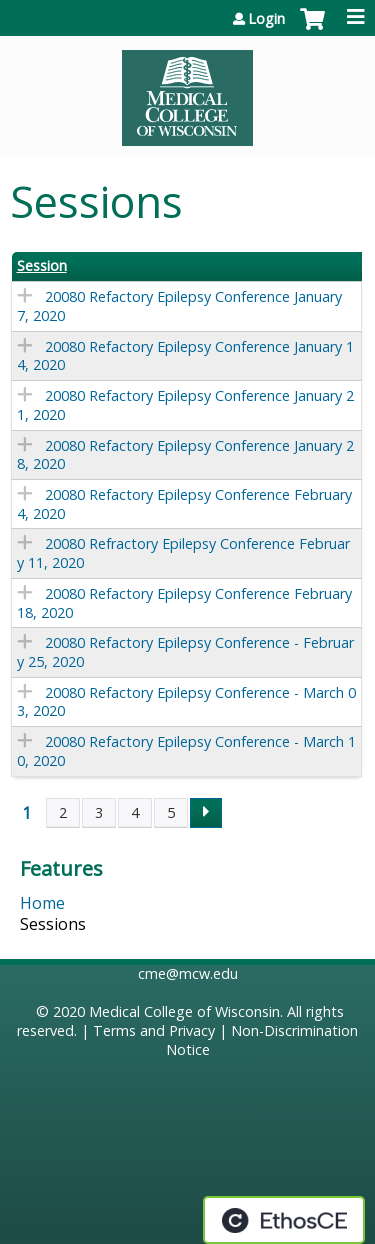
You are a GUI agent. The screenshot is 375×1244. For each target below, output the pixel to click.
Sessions (53, 924)
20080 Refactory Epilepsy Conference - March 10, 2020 (186, 751)
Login (266, 19)
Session (42, 266)
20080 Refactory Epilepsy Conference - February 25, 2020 (185, 652)
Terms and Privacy (154, 1030)
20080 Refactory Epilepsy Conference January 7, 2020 (179, 306)
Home (42, 903)
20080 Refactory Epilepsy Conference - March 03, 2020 (186, 702)
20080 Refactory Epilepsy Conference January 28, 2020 (185, 455)
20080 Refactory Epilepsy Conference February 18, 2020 (184, 603)
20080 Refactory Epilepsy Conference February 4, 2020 (184, 504)
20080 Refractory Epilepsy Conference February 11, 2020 (183, 553)
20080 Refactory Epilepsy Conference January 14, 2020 (185, 356)
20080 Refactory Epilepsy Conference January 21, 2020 (185, 405)
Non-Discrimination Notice (262, 1040)
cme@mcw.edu (188, 973)
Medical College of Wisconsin (184, 1011)
